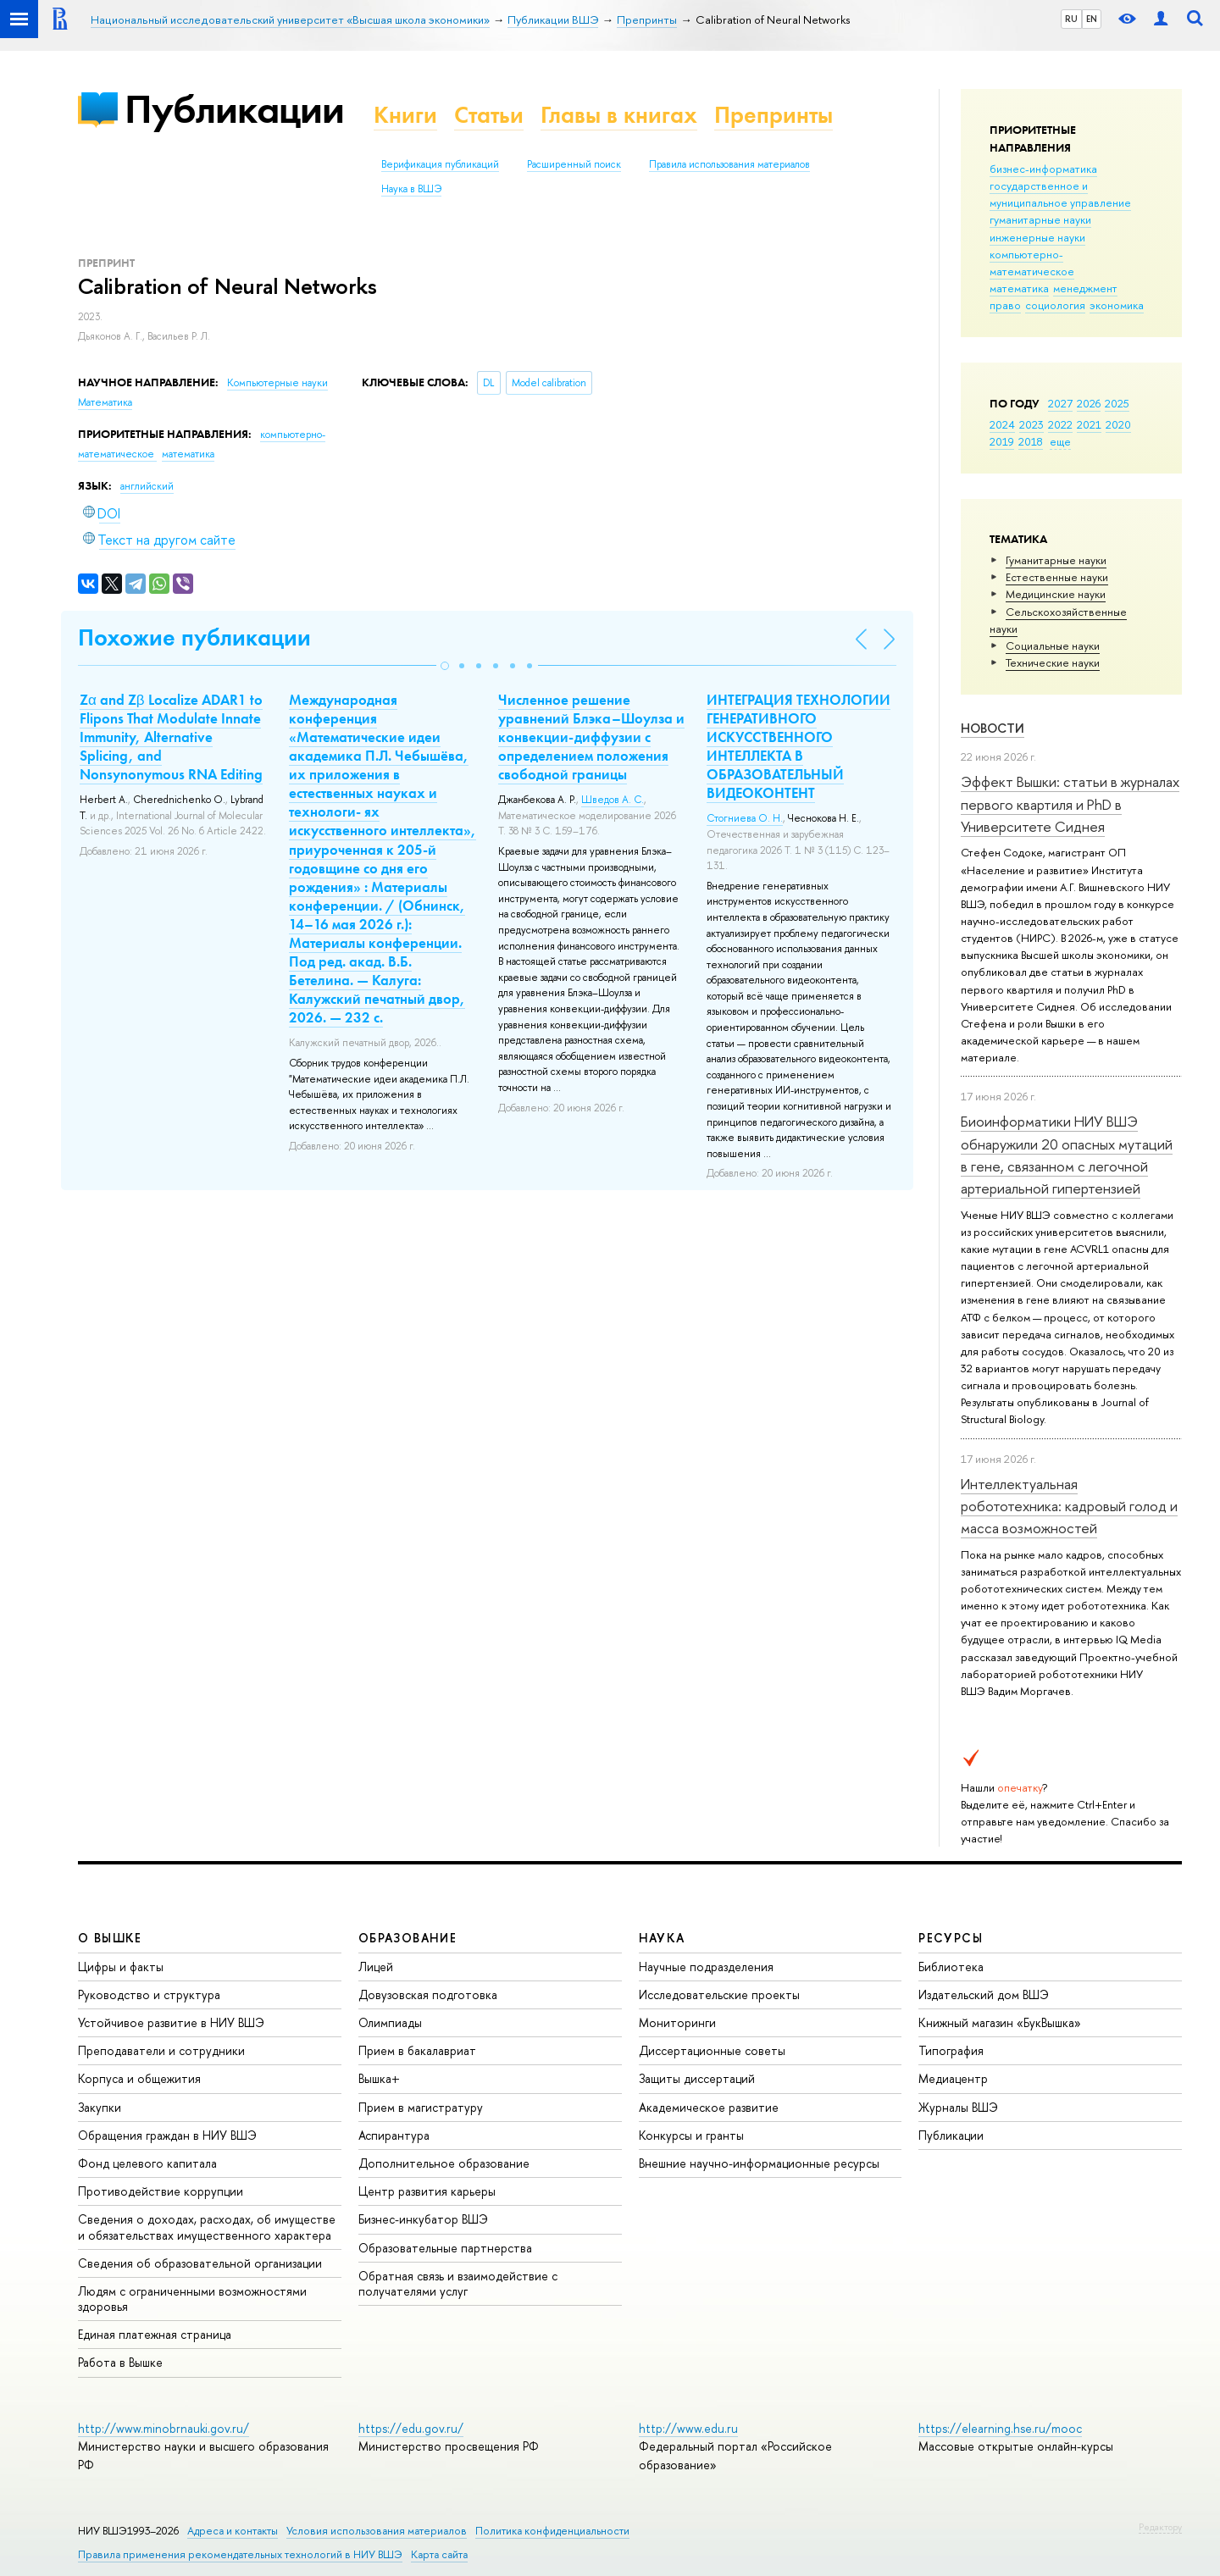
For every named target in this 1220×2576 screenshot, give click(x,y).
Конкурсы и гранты (691, 2135)
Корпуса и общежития (139, 2078)
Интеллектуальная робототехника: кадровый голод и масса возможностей (1069, 1506)
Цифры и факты (121, 1966)
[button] (444, 665)
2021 (1089, 424)
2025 (1117, 403)
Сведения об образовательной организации (200, 2263)
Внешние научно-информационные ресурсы (759, 2163)
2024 (1002, 424)
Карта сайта (439, 2554)
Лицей (375, 1966)
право (1005, 305)
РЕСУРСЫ (950, 1938)
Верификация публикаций (440, 164)
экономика (1117, 305)
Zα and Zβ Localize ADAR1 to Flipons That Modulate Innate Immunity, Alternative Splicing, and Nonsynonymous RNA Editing (171, 737)
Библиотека (951, 1966)
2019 (1002, 441)
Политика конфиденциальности (552, 2530)
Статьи (489, 115)
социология (1055, 305)
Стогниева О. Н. (745, 818)
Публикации (234, 109)
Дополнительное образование (444, 2163)
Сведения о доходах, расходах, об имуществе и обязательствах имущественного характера (207, 2226)
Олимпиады (390, 2022)
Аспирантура (394, 2135)
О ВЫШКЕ (110, 1938)
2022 (1060, 424)
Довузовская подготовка (427, 1994)
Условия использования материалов (376, 2530)
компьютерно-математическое (1032, 263)
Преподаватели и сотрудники (161, 2050)
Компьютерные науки (277, 383)
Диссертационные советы (712, 2050)
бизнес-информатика (1043, 168)
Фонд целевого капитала (147, 2163)
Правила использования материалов (729, 164)
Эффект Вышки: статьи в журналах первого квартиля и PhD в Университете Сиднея (1070, 804)
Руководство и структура (149, 1994)
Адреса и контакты (232, 2530)
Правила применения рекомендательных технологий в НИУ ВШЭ (240, 2554)
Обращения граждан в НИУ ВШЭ (167, 2135)
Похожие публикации (194, 637)
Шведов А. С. (612, 799)
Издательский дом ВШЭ (983, 1994)
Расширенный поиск (574, 164)
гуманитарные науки (1040, 219)
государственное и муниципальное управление (1060, 194)
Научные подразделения (706, 1966)
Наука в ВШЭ (411, 189)
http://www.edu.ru (688, 2428)
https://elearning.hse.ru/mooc (1000, 2428)
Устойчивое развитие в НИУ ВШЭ (171, 2022)
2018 (1030, 441)
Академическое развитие (709, 2107)
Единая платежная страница (154, 2334)
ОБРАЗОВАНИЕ (407, 1938)
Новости (992, 728)
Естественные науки (1057, 576)
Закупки (99, 2107)
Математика (105, 402)
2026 (1089, 403)
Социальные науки (1053, 645)
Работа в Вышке (120, 2362)
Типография (951, 2050)
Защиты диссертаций (697, 2078)
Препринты (773, 115)
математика (1019, 288)
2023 (1031, 424)
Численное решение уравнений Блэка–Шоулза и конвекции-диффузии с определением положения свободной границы (591, 737)
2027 (1060, 403)
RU (1071, 19)
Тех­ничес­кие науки (1053, 662)
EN (1091, 19)
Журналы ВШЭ (958, 2107)
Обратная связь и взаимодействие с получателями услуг (457, 2283)
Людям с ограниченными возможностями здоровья (192, 2298)
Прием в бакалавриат (417, 2050)
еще (1060, 441)
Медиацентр (953, 2078)
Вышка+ (379, 2078)
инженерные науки (1037, 237)
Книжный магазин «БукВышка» (999, 2022)
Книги (405, 115)
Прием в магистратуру (420, 2107)
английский (147, 486)
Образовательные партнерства (445, 2248)
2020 (1118, 424)
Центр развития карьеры (427, 2191)
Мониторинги (677, 2022)
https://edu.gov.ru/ (410, 2428)
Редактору (1160, 2527)
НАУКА (662, 1938)
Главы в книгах (619, 115)
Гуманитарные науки (1056, 560)
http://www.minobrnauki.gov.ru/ (163, 2428)
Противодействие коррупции (160, 2191)
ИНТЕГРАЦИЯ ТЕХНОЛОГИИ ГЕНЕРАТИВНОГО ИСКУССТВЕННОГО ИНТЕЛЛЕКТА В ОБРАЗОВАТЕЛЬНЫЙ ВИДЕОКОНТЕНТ (798, 746)
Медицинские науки (1056, 593)
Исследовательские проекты (719, 1994)
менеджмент (1085, 288)
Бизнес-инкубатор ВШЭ (423, 2219)
